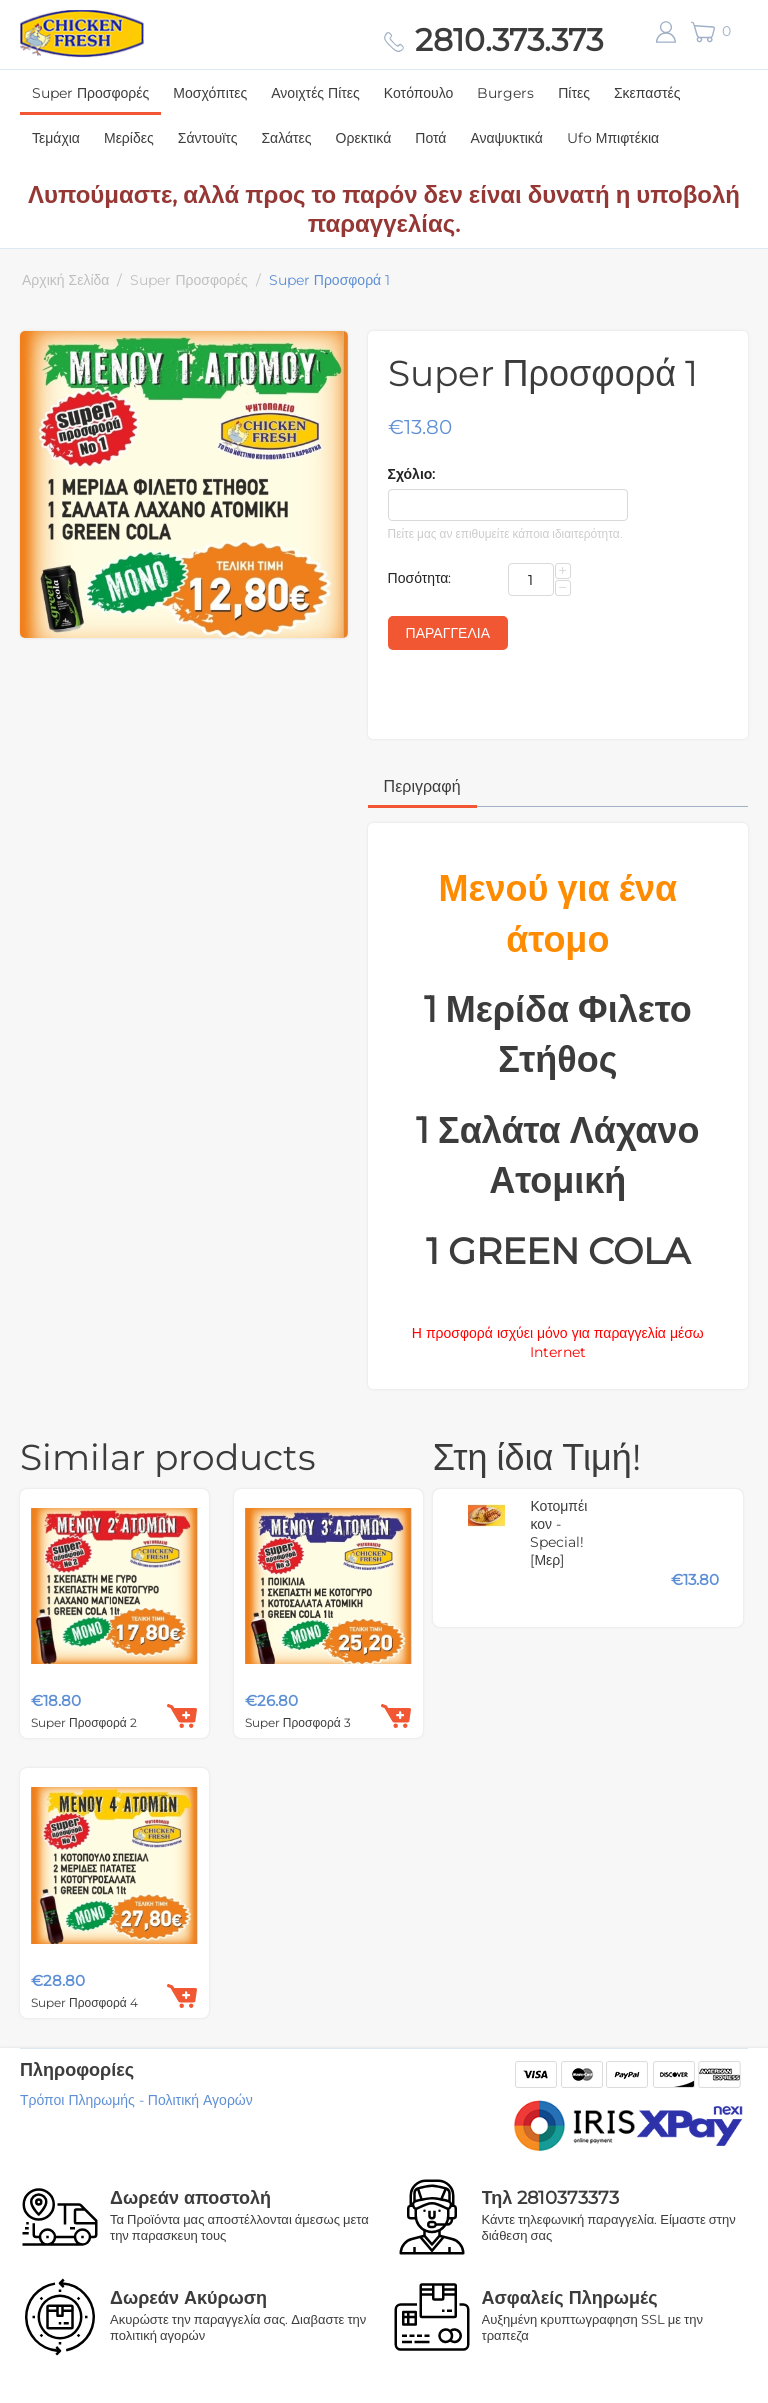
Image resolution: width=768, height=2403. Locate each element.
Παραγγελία (448, 633)
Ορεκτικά (364, 138)
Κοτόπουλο (418, 93)
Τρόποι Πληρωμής (77, 2100)
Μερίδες (129, 138)
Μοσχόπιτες (210, 93)
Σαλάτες (286, 138)
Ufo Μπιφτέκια (613, 138)
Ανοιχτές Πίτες (315, 93)
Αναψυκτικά (506, 138)
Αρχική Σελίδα (65, 280)
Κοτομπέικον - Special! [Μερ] (558, 1533)
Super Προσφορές (90, 93)
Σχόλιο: (412, 474)
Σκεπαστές (647, 93)
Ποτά (430, 138)
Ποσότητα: (420, 578)
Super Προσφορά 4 (84, 2002)
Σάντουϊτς (208, 138)
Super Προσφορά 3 (298, 1722)
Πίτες (574, 93)
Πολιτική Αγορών (200, 2100)
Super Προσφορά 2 (84, 1722)
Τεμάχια (56, 138)
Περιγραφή (422, 786)
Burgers (505, 93)
